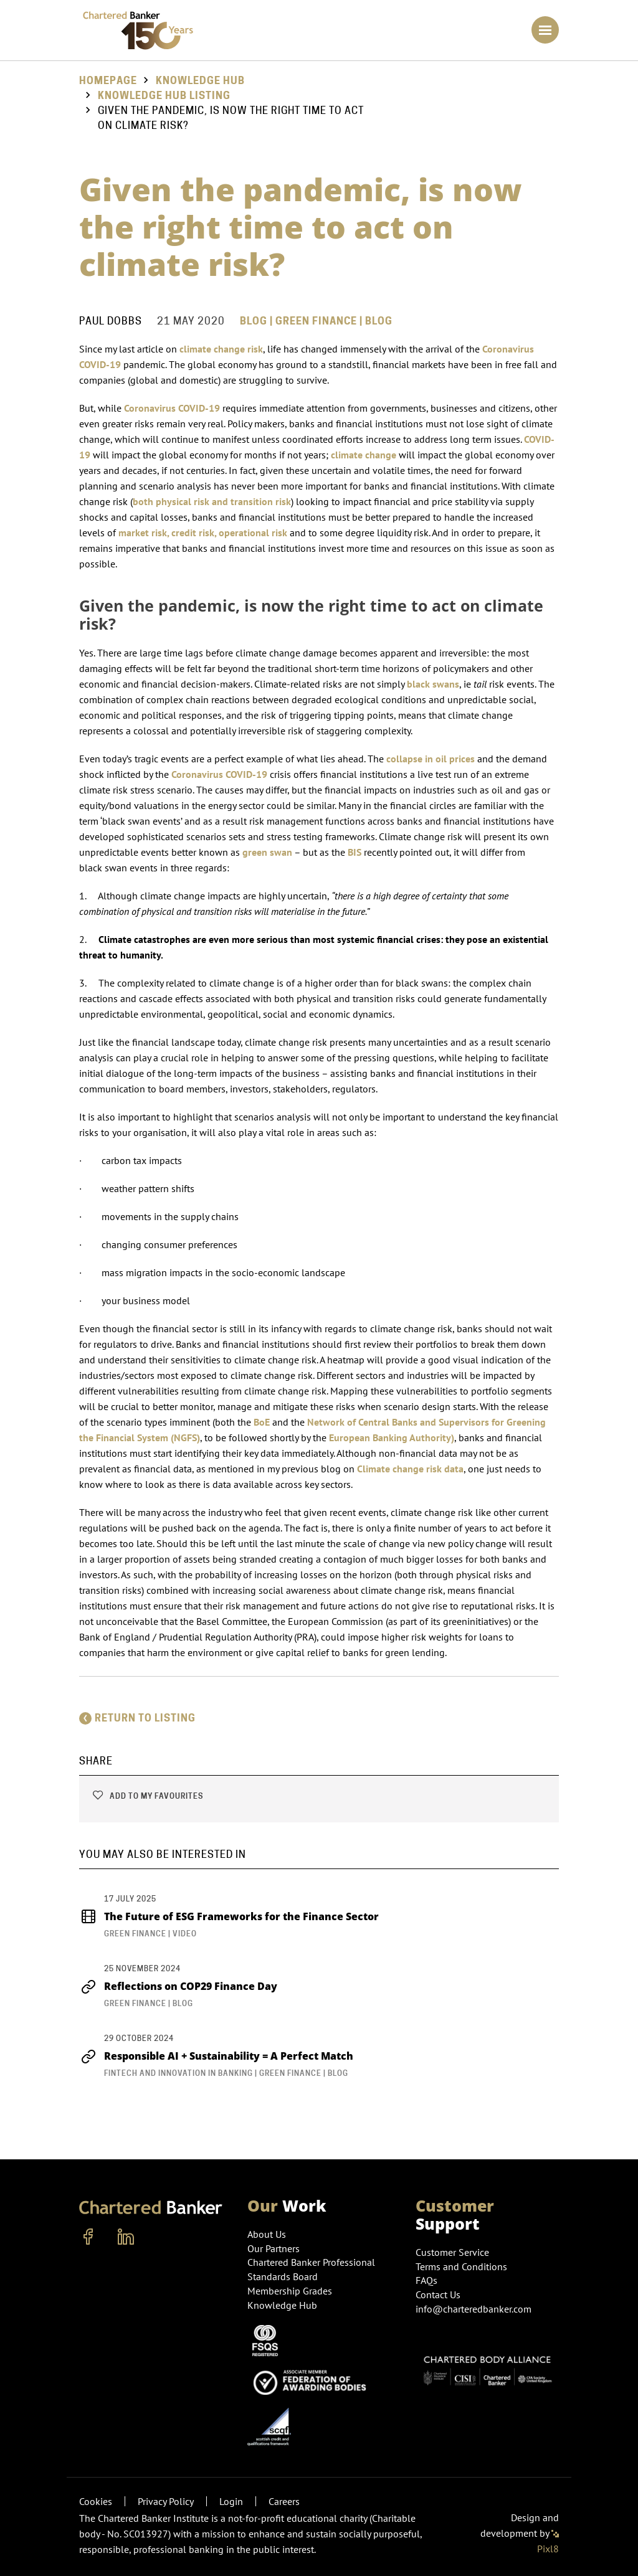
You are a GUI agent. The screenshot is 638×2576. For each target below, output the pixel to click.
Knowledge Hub (200, 81)
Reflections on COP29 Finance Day (178, 1986)
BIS (354, 852)
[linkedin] (126, 2237)
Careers (284, 2501)
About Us (266, 2234)
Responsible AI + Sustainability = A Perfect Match (216, 2056)
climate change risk (221, 349)
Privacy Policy (166, 2501)
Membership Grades (289, 2291)
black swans (433, 684)
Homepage (108, 81)
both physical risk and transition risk (212, 501)
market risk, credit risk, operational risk (202, 532)
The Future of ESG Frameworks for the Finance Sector (229, 1916)
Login (231, 2501)
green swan (267, 852)
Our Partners (273, 2248)
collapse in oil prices (430, 758)
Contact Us (438, 2294)
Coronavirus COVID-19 (172, 408)
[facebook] (88, 2237)
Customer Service (452, 2252)
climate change (363, 454)
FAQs (426, 2280)
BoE (262, 1422)
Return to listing (137, 1718)
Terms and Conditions (461, 2266)
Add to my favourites (147, 1796)
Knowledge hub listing (164, 96)
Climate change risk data (410, 1468)
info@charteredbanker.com (475, 2309)
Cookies (95, 2501)
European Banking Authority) (391, 1437)
